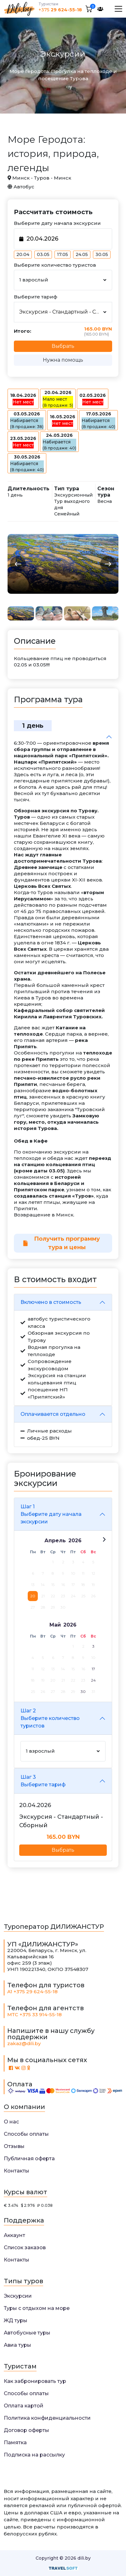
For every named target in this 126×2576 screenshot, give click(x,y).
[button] (18, 564)
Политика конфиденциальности (47, 2418)
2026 (75, 1541)
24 (93, 1680)
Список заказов (25, 2248)
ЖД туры (15, 2320)
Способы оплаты (26, 2134)
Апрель (55, 1541)
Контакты (16, 2171)
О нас (11, 2122)
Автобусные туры (27, 2333)
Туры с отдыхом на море (37, 2308)
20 (32, 1596)
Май (55, 1625)
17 (93, 1668)
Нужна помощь (63, 360)
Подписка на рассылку (34, 2455)
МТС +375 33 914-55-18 (34, 2014)
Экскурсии (18, 2296)
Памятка (15, 2442)
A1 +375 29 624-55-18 (32, 1992)
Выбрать (63, 1850)
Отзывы (14, 2146)
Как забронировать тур (35, 2381)
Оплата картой (23, 2406)
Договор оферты (26, 2430)
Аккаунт (14, 2235)
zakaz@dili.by (24, 2043)
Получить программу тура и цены (61, 1243)
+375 (60, 10)
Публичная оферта (29, 2159)
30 (83, 1691)
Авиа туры (17, 2345)
